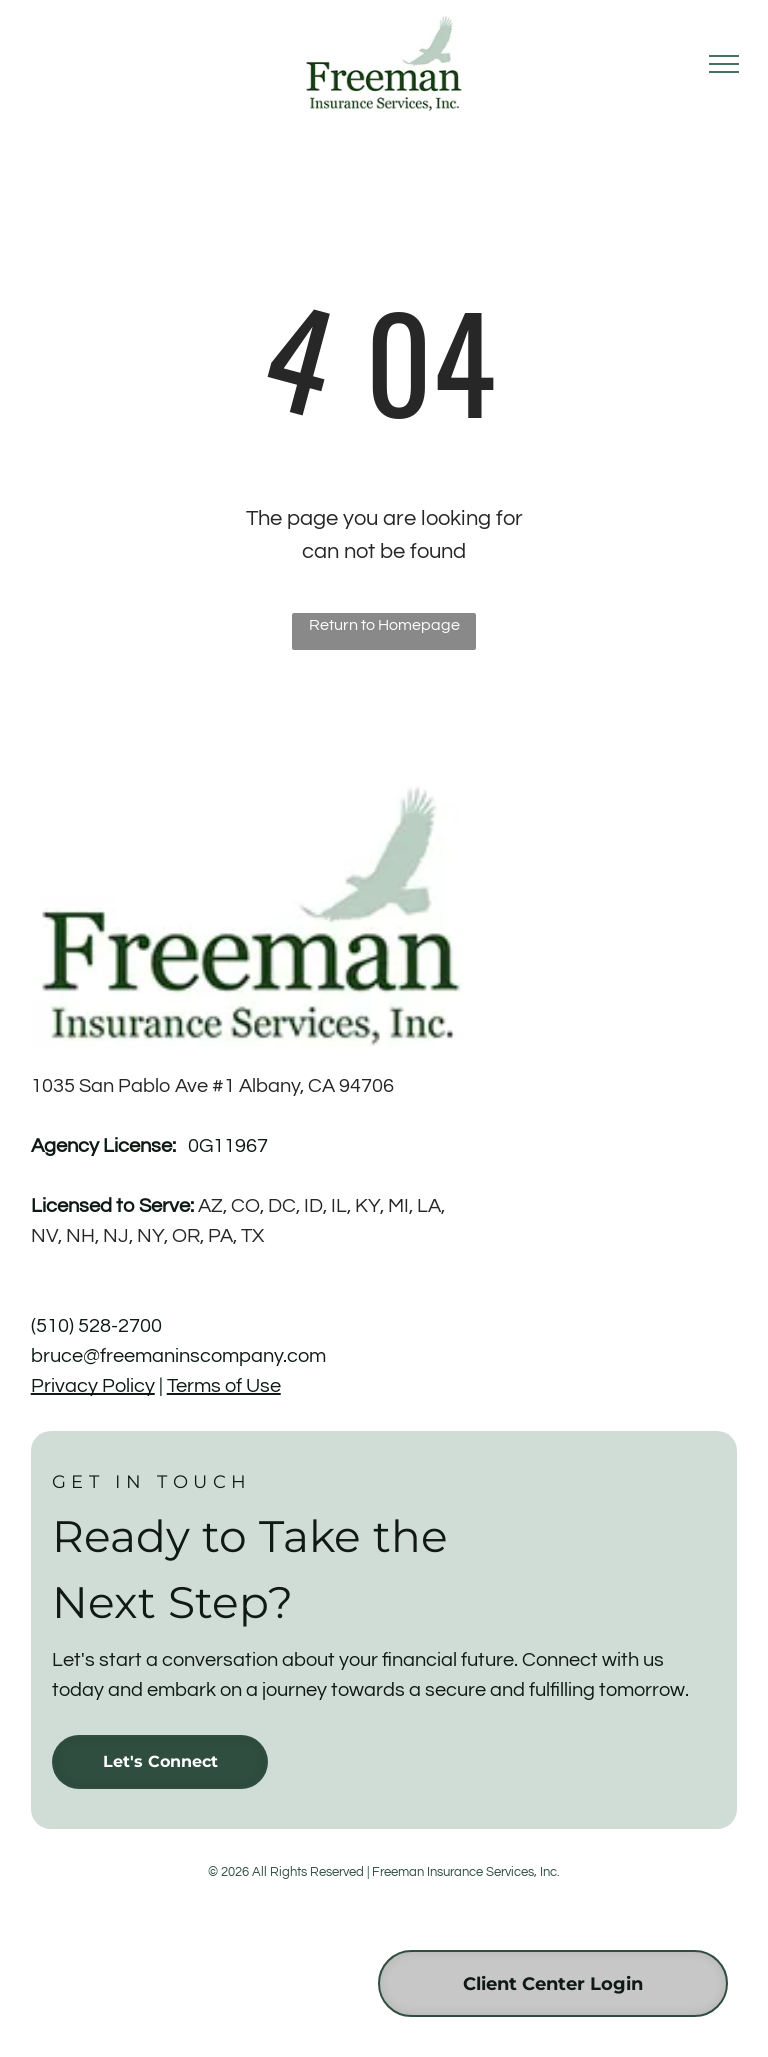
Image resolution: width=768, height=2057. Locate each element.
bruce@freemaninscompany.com (178, 1356)
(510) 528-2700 (96, 1326)
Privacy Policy (93, 1386)
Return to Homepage (384, 625)
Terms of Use (224, 1386)
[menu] (724, 64)
